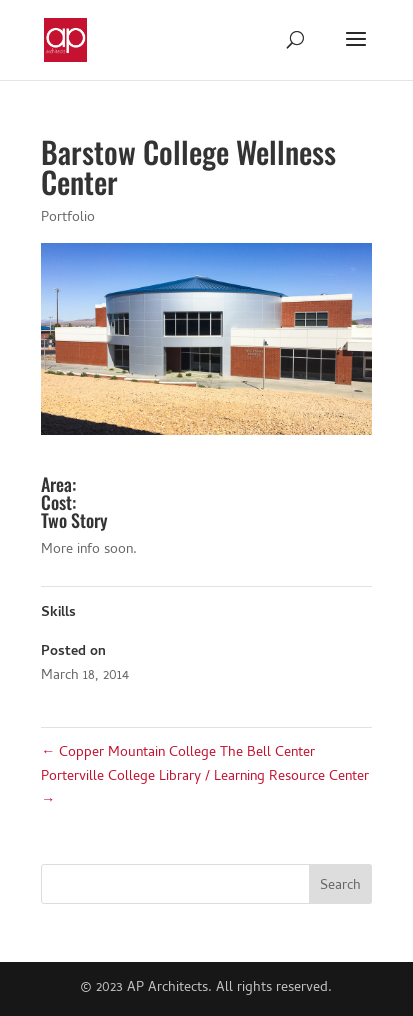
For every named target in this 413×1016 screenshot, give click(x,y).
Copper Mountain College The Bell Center (178, 753)
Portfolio (68, 218)
